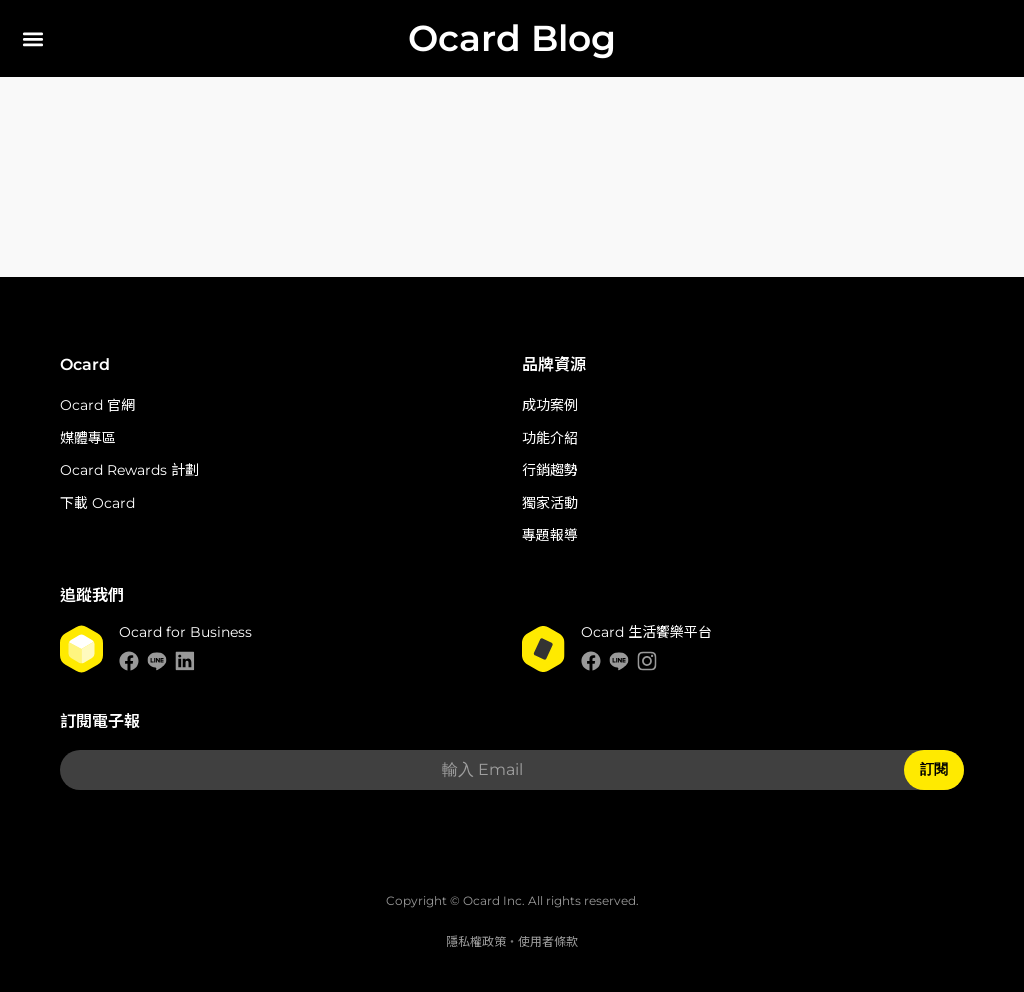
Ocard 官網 (97, 405)
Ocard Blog (512, 38)
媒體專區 (88, 438)
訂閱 (934, 769)
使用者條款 (548, 941)
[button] (32, 38)
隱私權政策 (476, 941)
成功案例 (550, 405)
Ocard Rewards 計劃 (129, 470)
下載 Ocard (97, 503)
